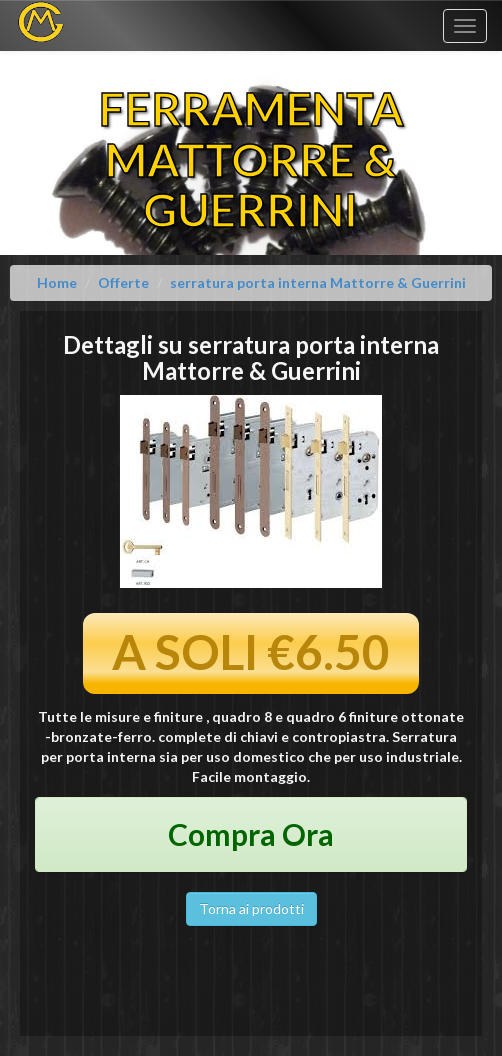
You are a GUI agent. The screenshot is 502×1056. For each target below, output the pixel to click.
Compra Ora (251, 834)
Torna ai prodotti (251, 908)
